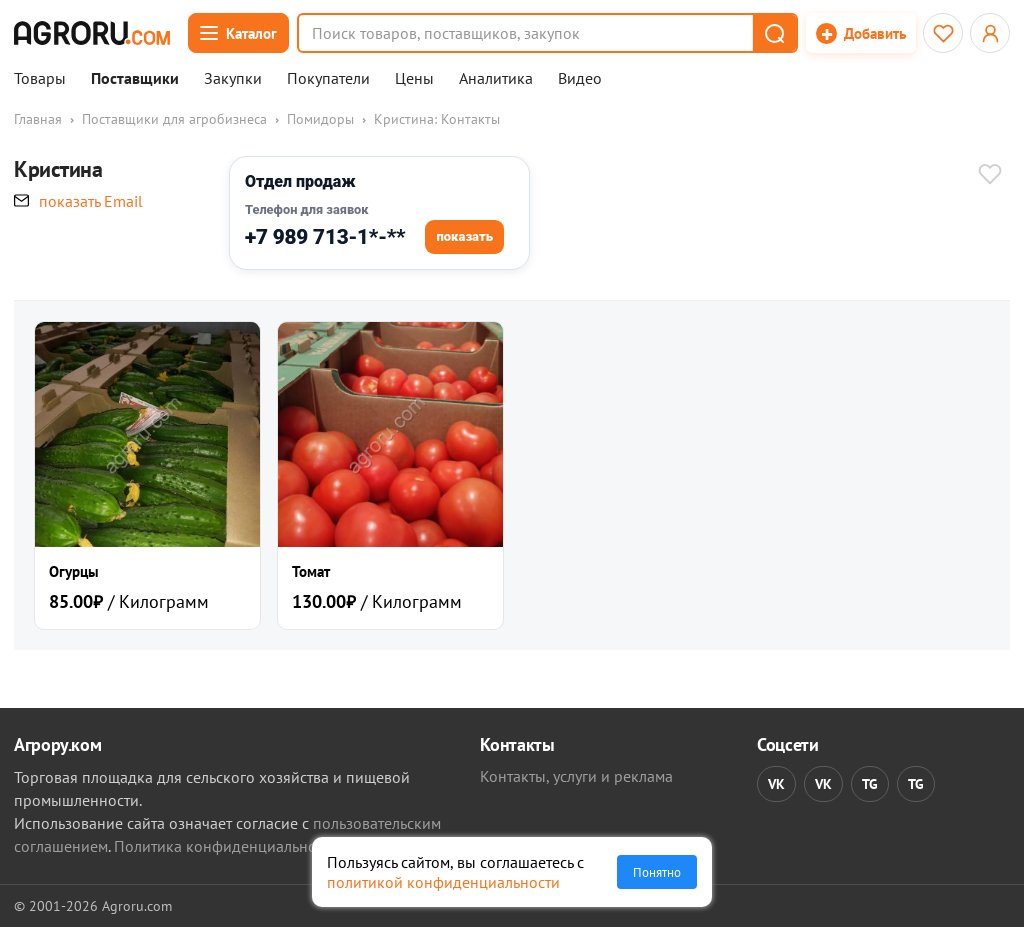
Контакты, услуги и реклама (576, 776)
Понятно (657, 872)
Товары (40, 79)
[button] (774, 33)
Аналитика (496, 79)
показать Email (91, 201)
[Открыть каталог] (238, 33)
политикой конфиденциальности (443, 882)
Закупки (233, 79)
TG (870, 784)
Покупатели (328, 79)
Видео (580, 79)
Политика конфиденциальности (226, 846)
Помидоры (320, 119)
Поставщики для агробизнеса (174, 119)
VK (776, 784)
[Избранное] (943, 33)
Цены (414, 79)
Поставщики (135, 79)
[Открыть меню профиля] (990, 33)
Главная (38, 119)
